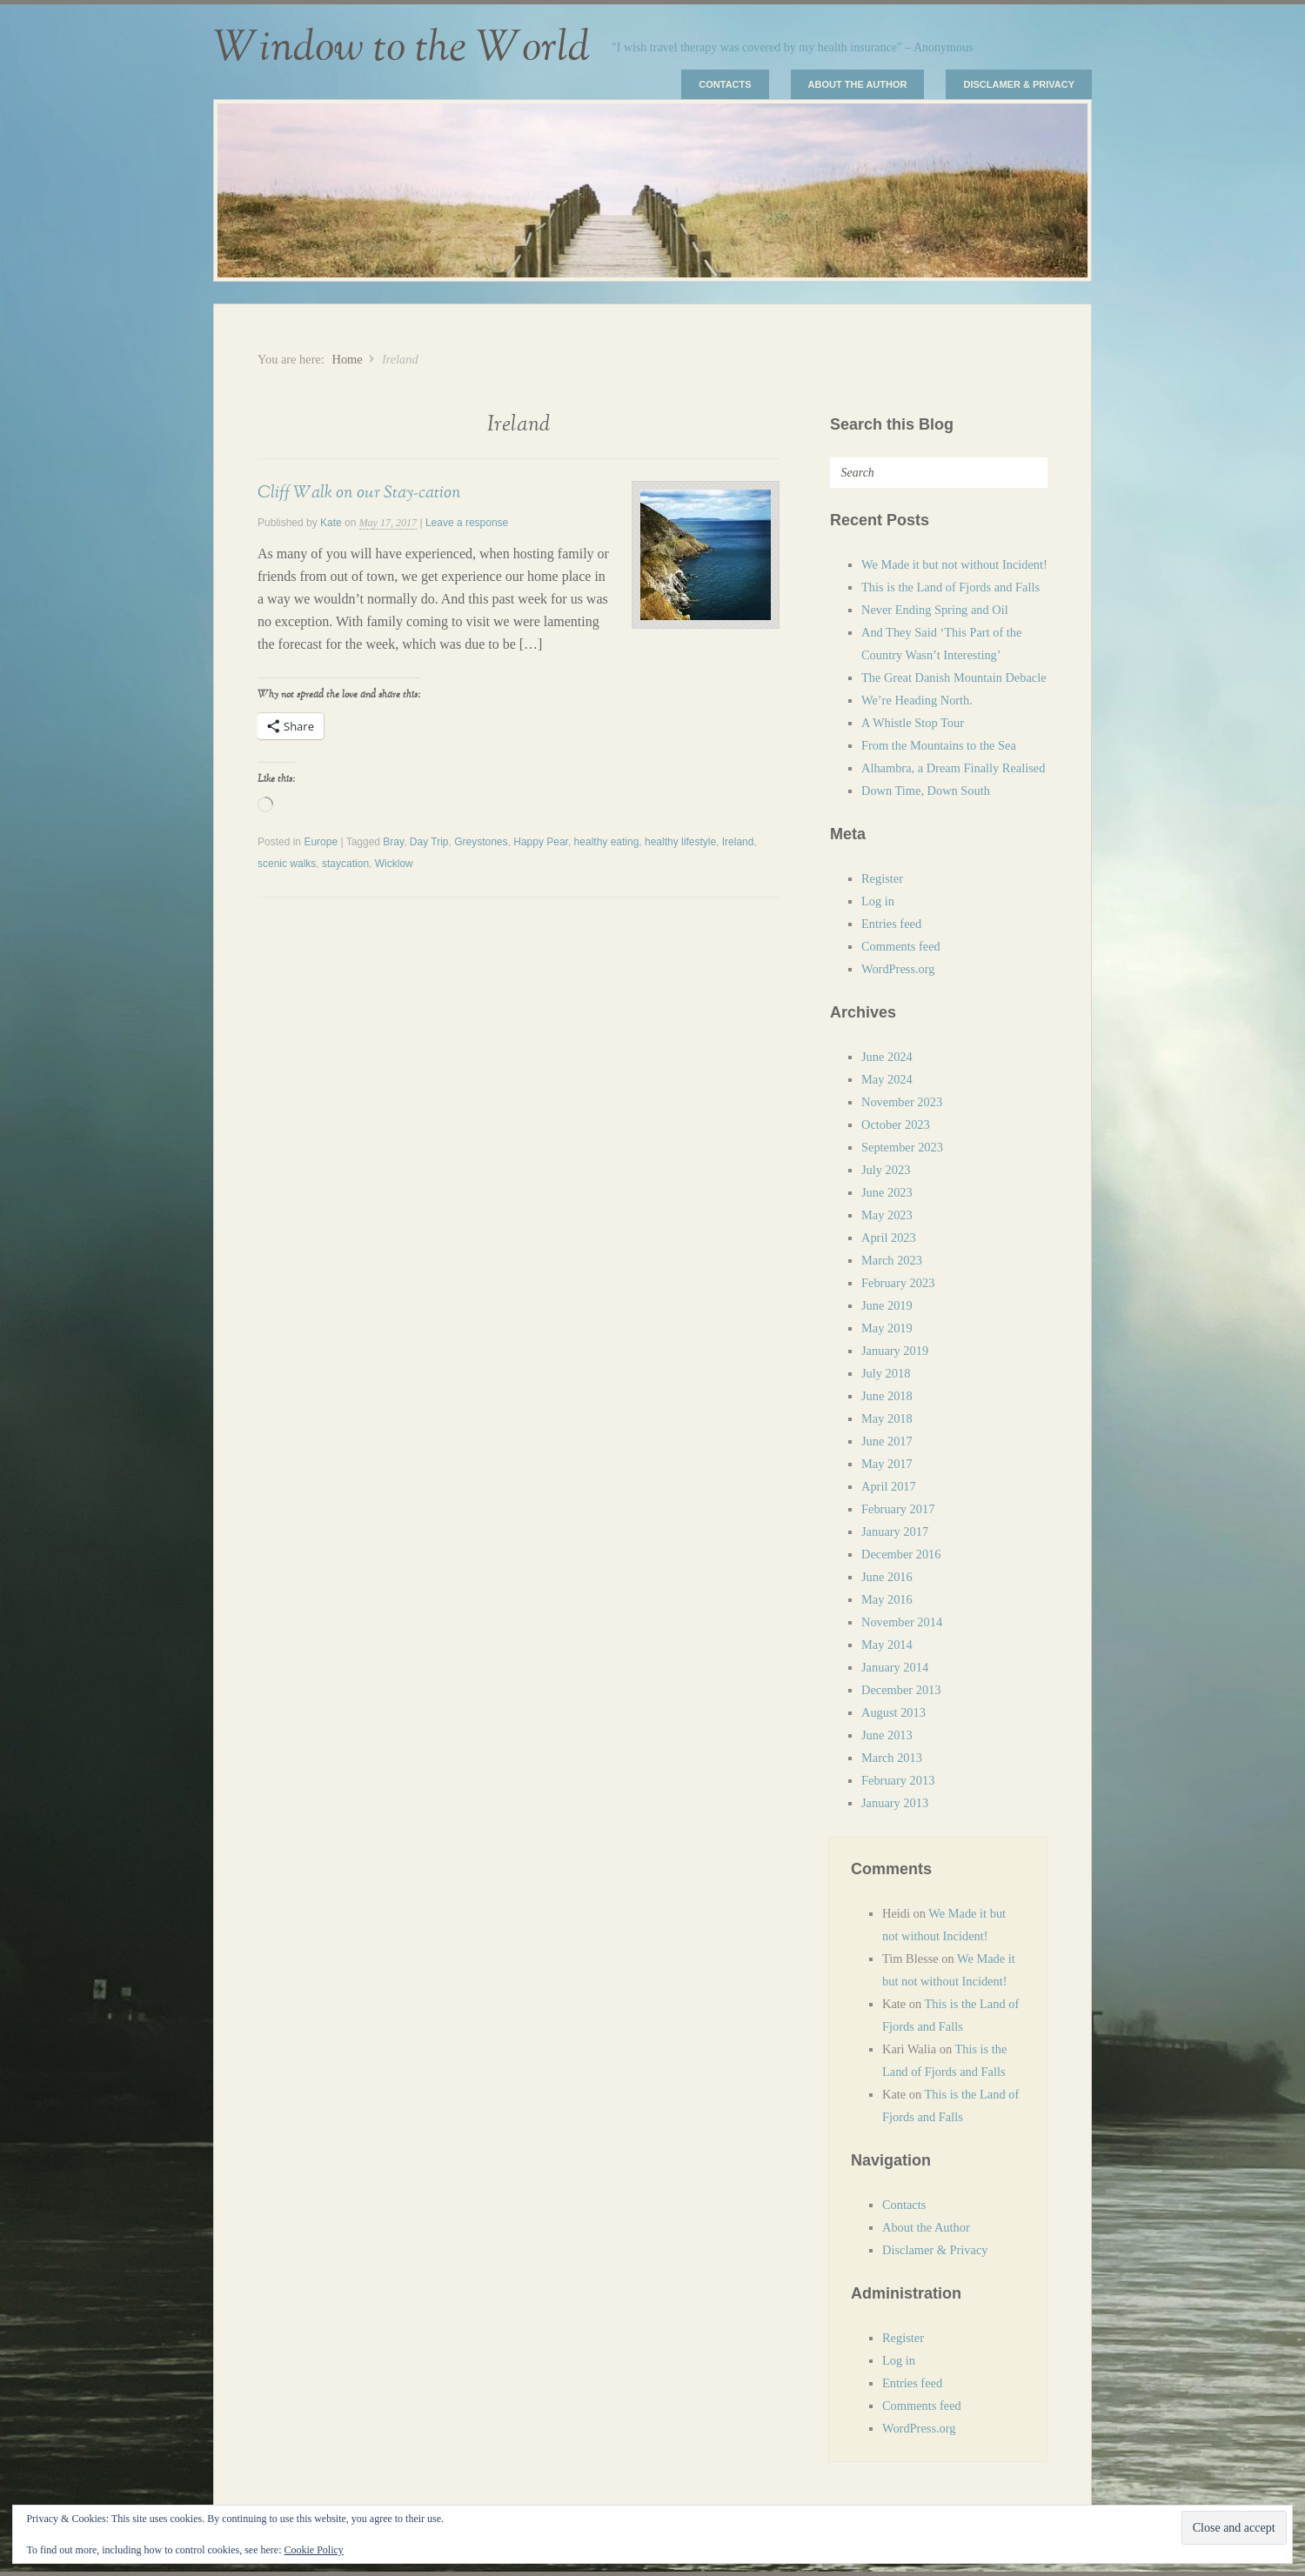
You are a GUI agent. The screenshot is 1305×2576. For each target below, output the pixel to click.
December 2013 (901, 1690)
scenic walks (287, 864)
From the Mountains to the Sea (938, 745)
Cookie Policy (313, 2550)
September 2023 (902, 1147)
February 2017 (897, 1509)
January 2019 (894, 1351)
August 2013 (893, 1712)
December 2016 (901, 1554)
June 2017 (887, 1441)
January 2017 (894, 1531)
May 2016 (887, 1599)
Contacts (725, 84)
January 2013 (894, 1803)
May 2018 (887, 1418)
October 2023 (895, 1124)
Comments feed (900, 946)
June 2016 (887, 1577)
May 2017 (887, 1464)
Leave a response (466, 523)
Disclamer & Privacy (1018, 84)
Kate (331, 523)
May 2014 (887, 1645)
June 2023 (887, 1192)
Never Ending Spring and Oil (934, 610)
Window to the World (401, 48)
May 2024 (887, 1079)
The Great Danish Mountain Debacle (954, 677)
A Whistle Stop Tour (912, 723)
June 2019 (887, 1305)
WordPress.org (898, 969)
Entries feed (891, 924)
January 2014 (894, 1667)
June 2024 (887, 1057)
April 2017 (888, 1486)
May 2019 (887, 1328)
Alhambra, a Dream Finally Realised (953, 768)
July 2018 (885, 1373)
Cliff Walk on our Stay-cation (359, 492)
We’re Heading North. (917, 700)
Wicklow (394, 864)
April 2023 (888, 1238)
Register (882, 878)
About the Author (857, 84)
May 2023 (887, 1215)
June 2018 (887, 1396)
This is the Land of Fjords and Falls (950, 587)
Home (346, 359)
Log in (877, 901)
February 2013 (897, 1780)
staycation (345, 864)
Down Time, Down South (925, 790)
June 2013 (887, 1735)
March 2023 (891, 1260)
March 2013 (891, 1758)
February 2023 (897, 1283)
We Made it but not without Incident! (954, 564)
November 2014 (901, 1622)
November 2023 (901, 1102)
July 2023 (885, 1170)
